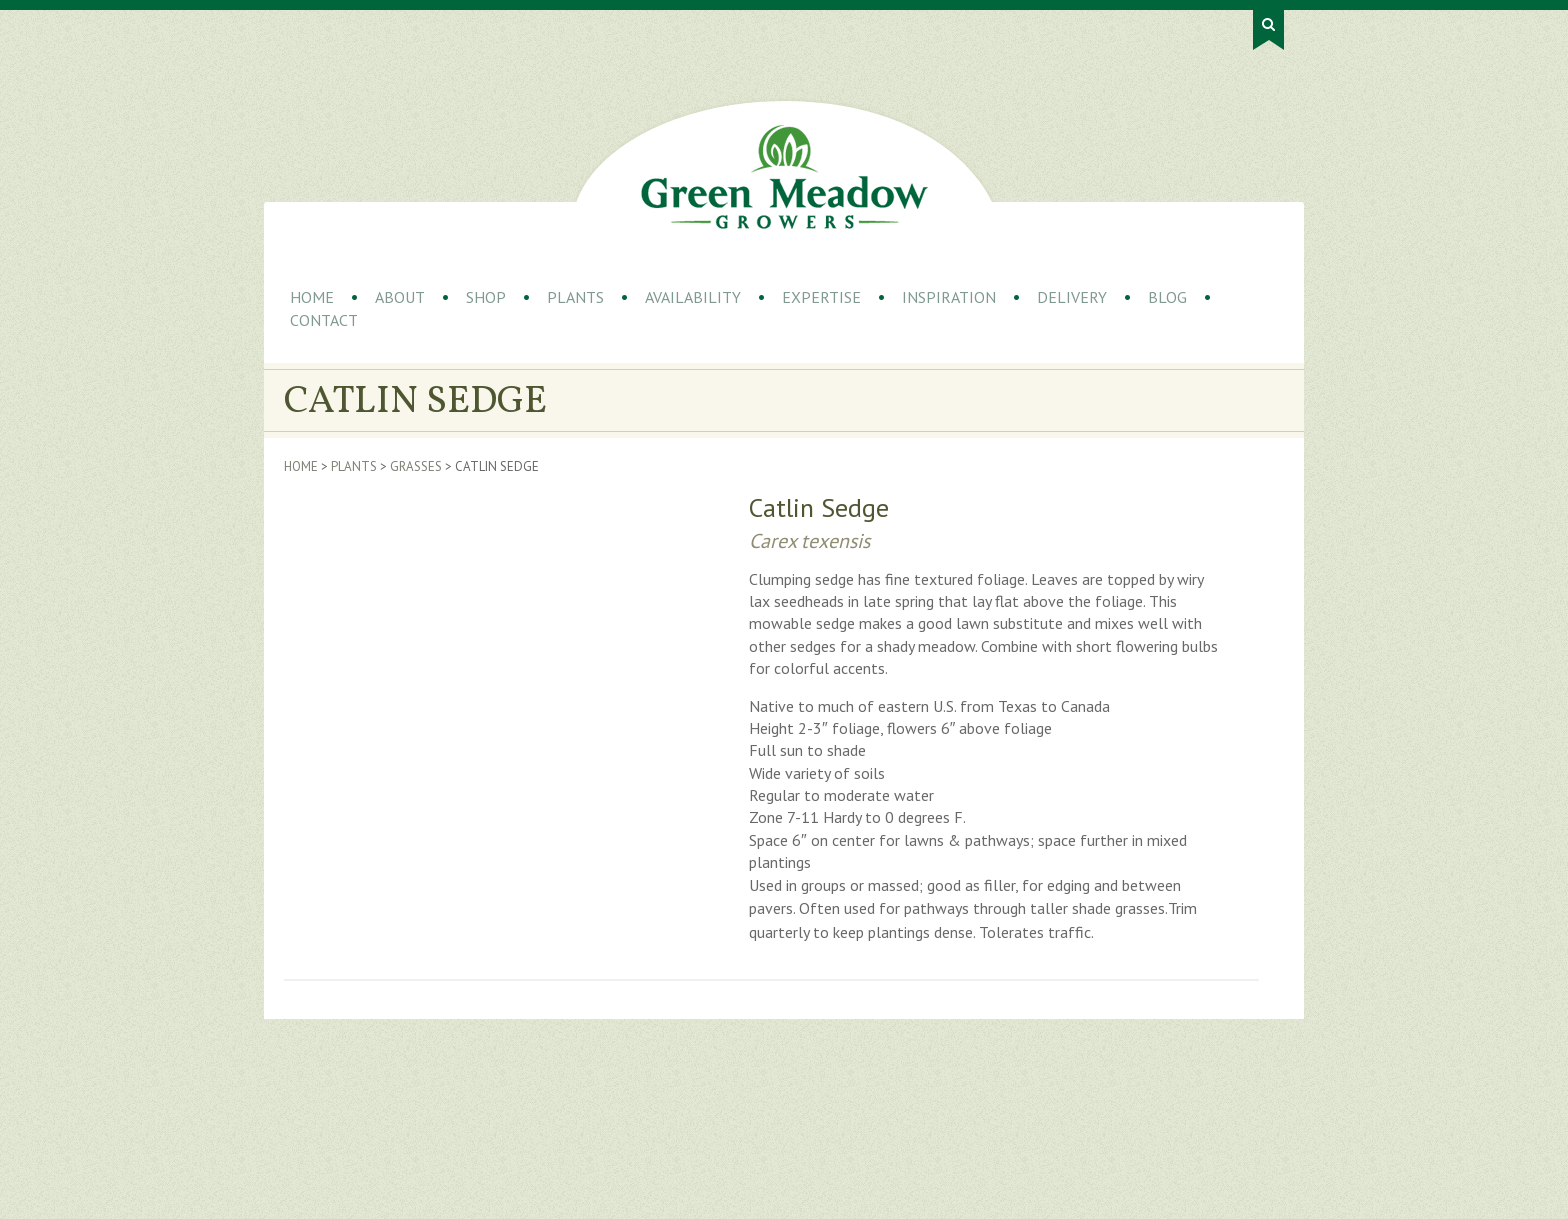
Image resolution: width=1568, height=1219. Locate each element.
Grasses (416, 466)
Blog (1167, 297)
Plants (575, 297)
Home (312, 297)
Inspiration (949, 297)
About (400, 297)
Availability (693, 297)
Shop (486, 297)
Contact (324, 320)
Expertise (821, 297)
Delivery (1072, 297)
